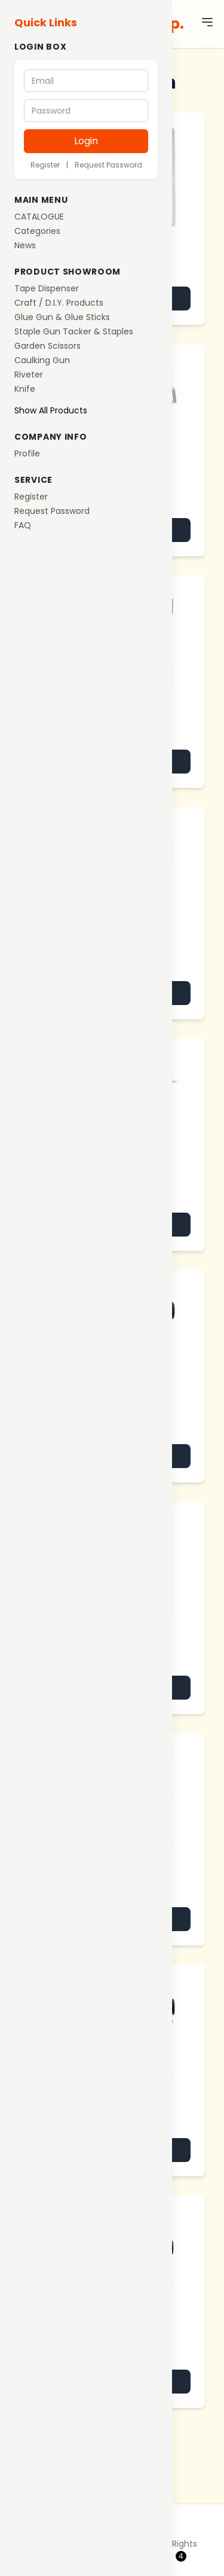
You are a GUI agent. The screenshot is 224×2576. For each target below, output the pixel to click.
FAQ (22, 525)
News (25, 245)
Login (86, 141)
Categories (37, 231)
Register (45, 165)
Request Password (108, 165)
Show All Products (50, 410)
